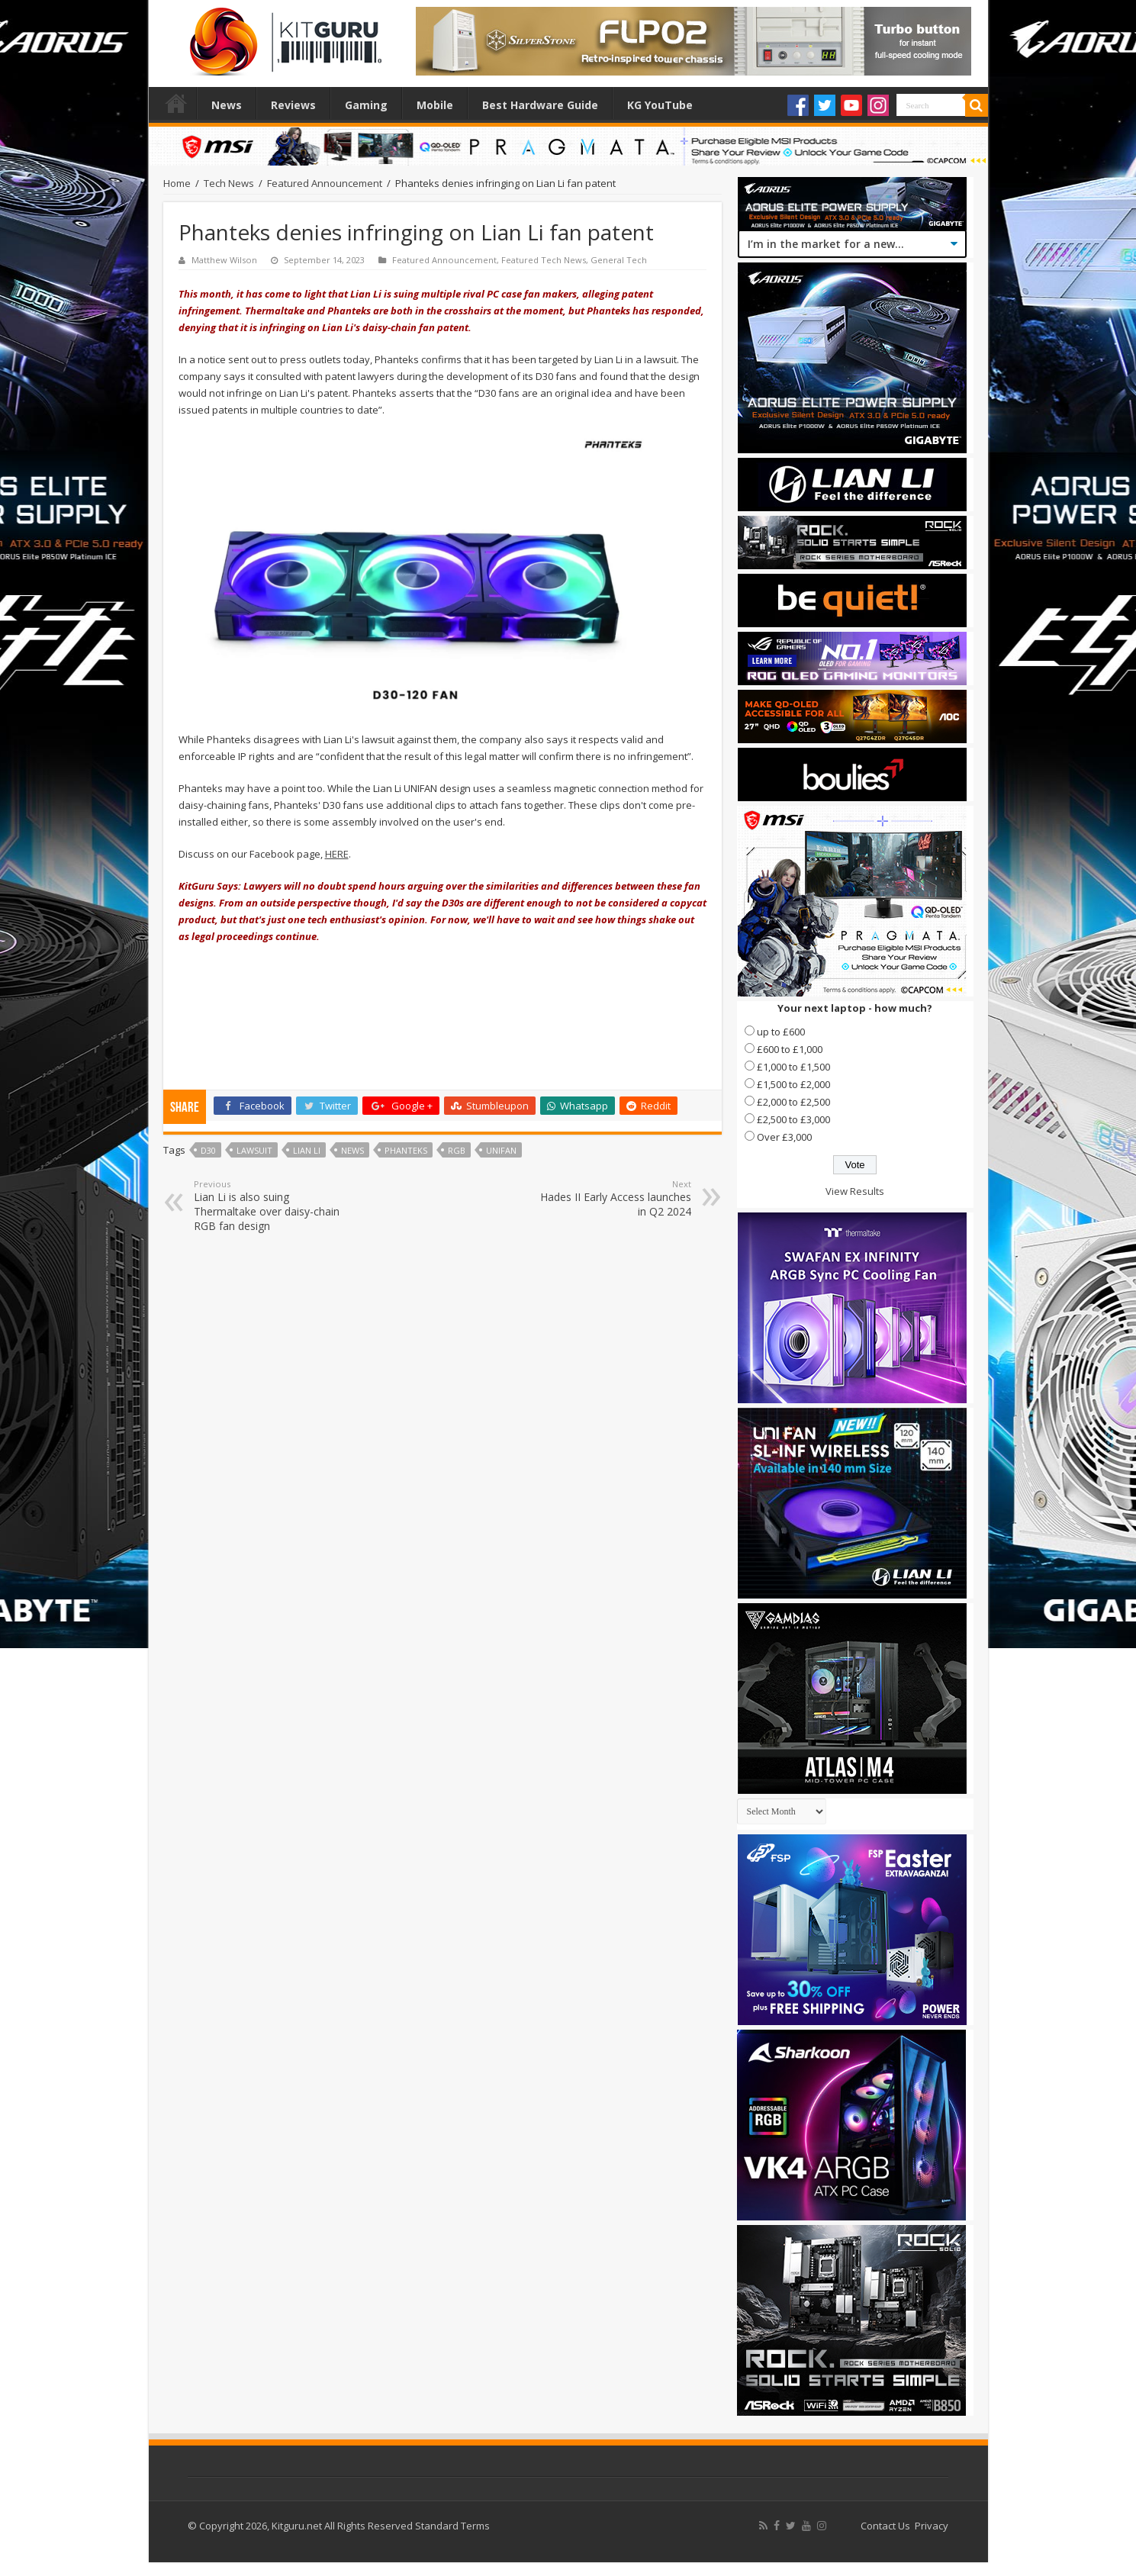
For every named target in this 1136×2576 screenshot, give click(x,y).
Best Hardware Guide (540, 105)
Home (176, 103)
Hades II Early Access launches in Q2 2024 (613, 1198)
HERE (337, 854)
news (352, 1150)
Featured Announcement (324, 183)
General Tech (619, 260)
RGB (456, 1150)
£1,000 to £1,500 (793, 1067)
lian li (306, 1150)
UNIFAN (501, 1150)
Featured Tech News (543, 260)
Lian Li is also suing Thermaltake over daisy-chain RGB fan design (272, 1205)
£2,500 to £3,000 (793, 1119)
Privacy (931, 2526)
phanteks (406, 1150)
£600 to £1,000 (789, 1049)
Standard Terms (452, 2526)
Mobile (435, 105)
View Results (854, 1191)
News (226, 105)
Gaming (366, 105)
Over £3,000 (784, 1137)
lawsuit (254, 1150)
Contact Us (885, 2526)
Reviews (293, 105)
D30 (208, 1150)
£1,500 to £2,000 (793, 1084)
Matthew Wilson (224, 260)
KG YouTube (660, 105)
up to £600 (781, 1031)
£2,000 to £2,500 (793, 1102)
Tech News (229, 183)
